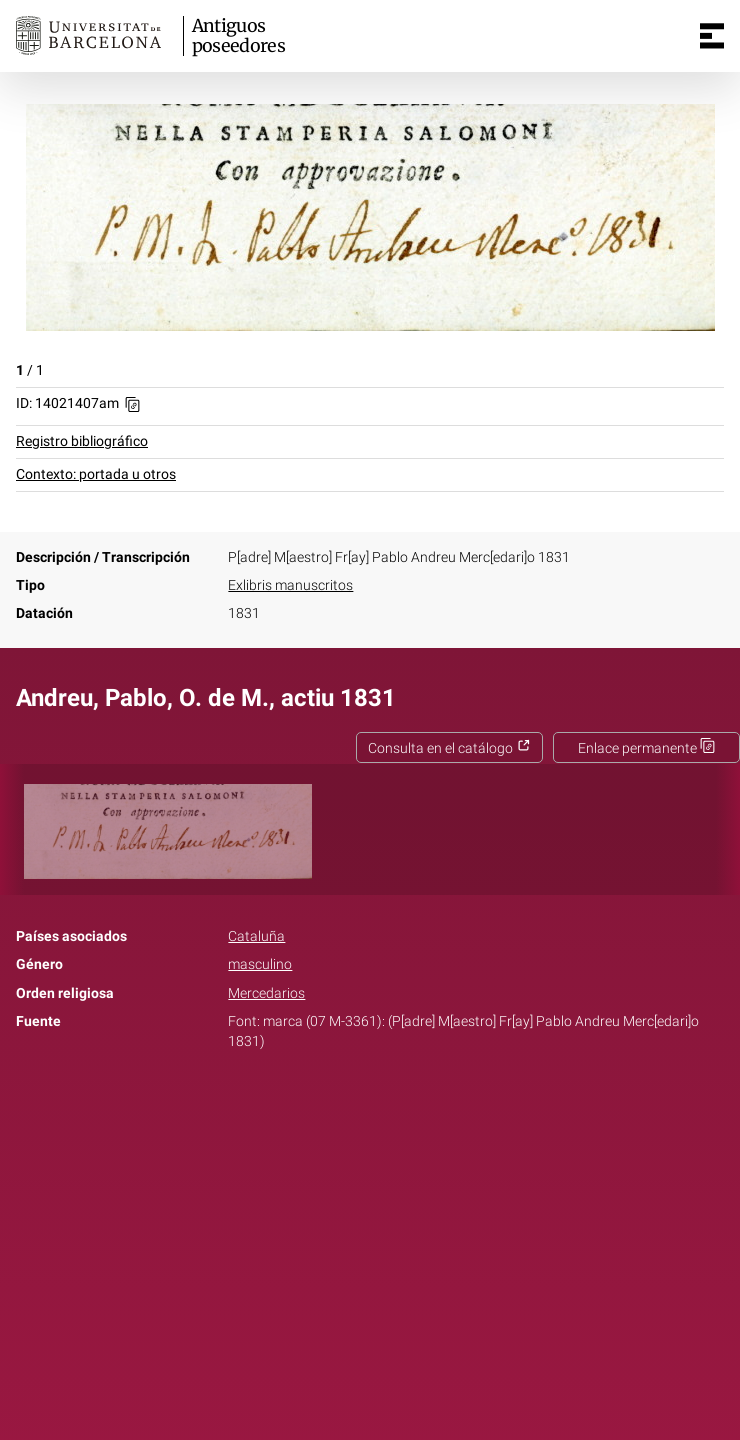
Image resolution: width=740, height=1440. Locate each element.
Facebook (314, 1104)
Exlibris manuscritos (290, 585)
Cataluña (256, 936)
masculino (260, 964)
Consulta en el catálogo (449, 748)
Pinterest (405, 1104)
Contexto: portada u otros (96, 474)
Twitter (359, 1104)
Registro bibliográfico (82, 441)
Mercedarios (266, 993)
